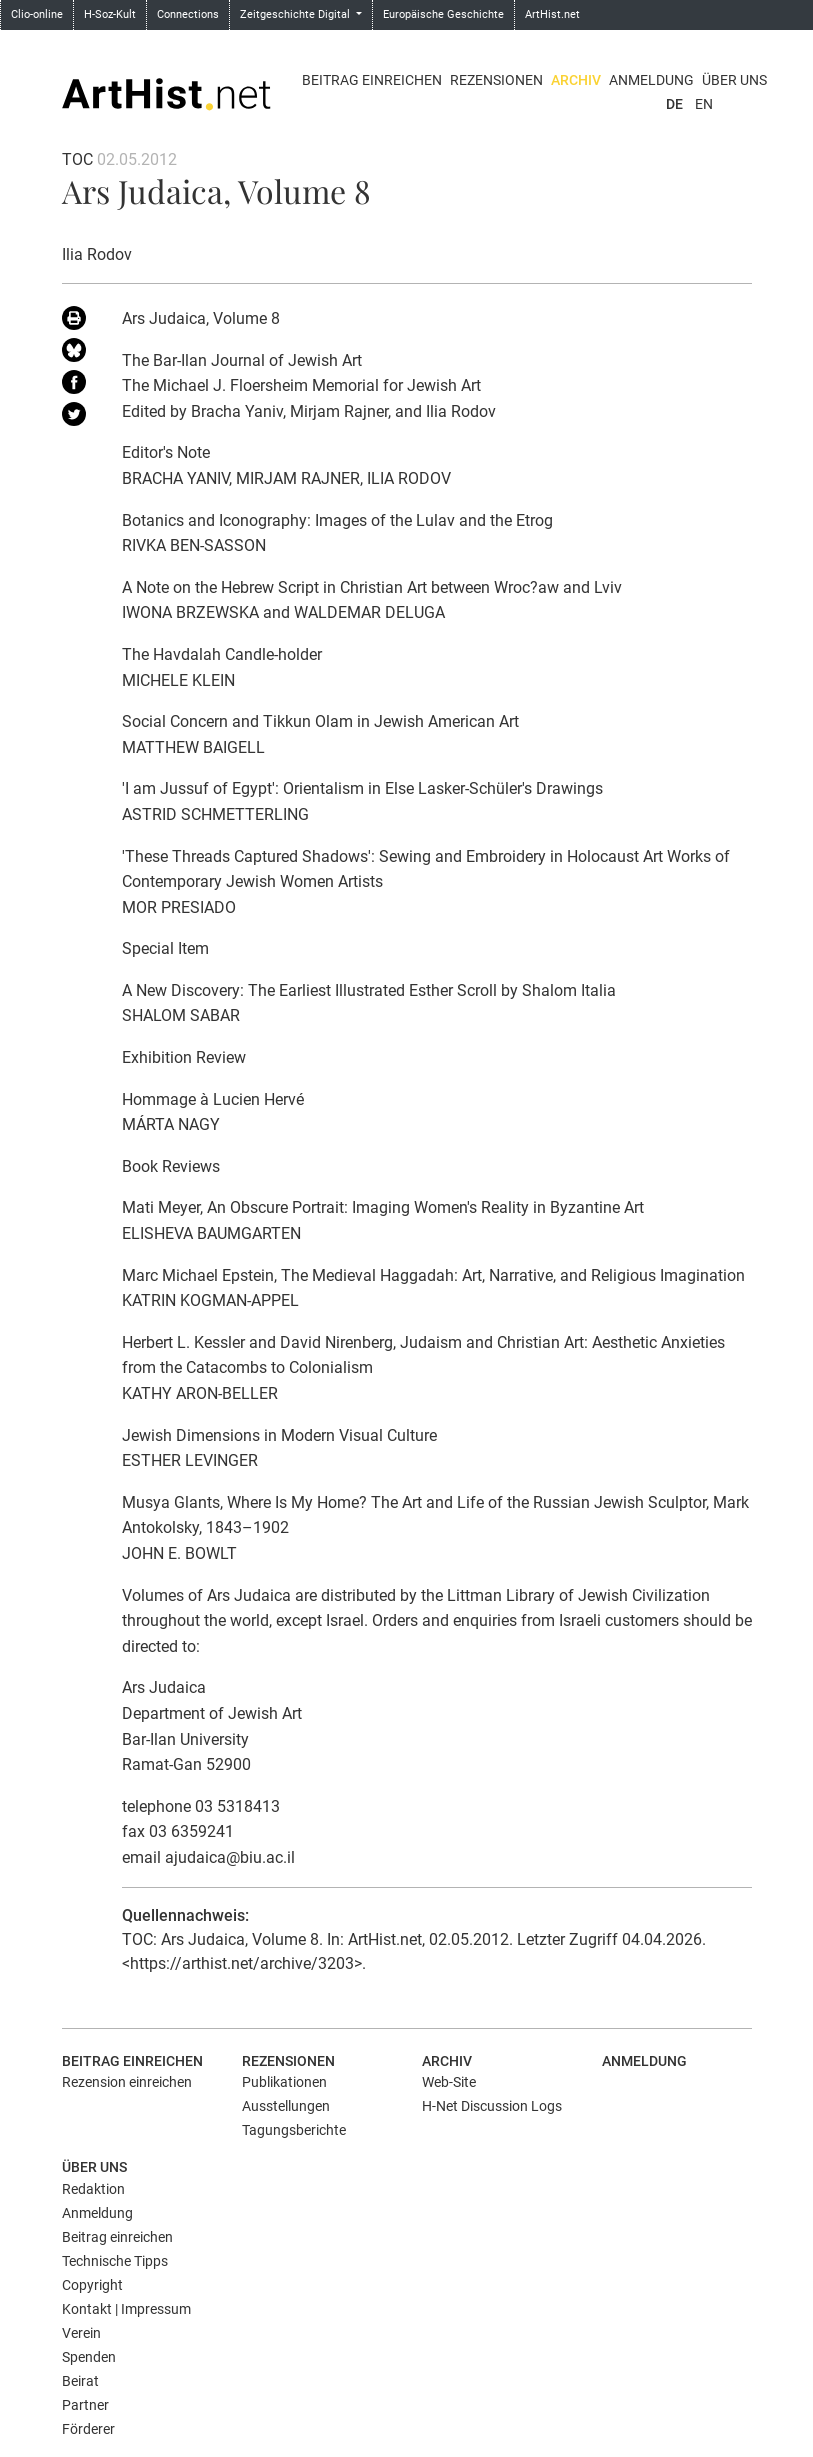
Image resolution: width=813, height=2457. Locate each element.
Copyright (92, 2285)
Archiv (576, 80)
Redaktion (93, 2189)
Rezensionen (496, 80)
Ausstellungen (286, 2106)
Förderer (88, 2429)
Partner (85, 2405)
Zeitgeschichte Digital (296, 14)
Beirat (80, 2381)
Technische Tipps (115, 2261)
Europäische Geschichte (443, 14)
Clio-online (37, 14)
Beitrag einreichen (372, 80)
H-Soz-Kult (110, 14)
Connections (188, 14)
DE (674, 104)
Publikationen (284, 2082)
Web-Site (449, 2082)
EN (704, 104)
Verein (81, 2333)
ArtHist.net (552, 14)
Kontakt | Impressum (126, 2309)
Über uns (734, 80)
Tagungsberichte (294, 2130)
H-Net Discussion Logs (492, 2106)
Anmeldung (651, 80)
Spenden (89, 2357)
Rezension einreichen (127, 2082)
